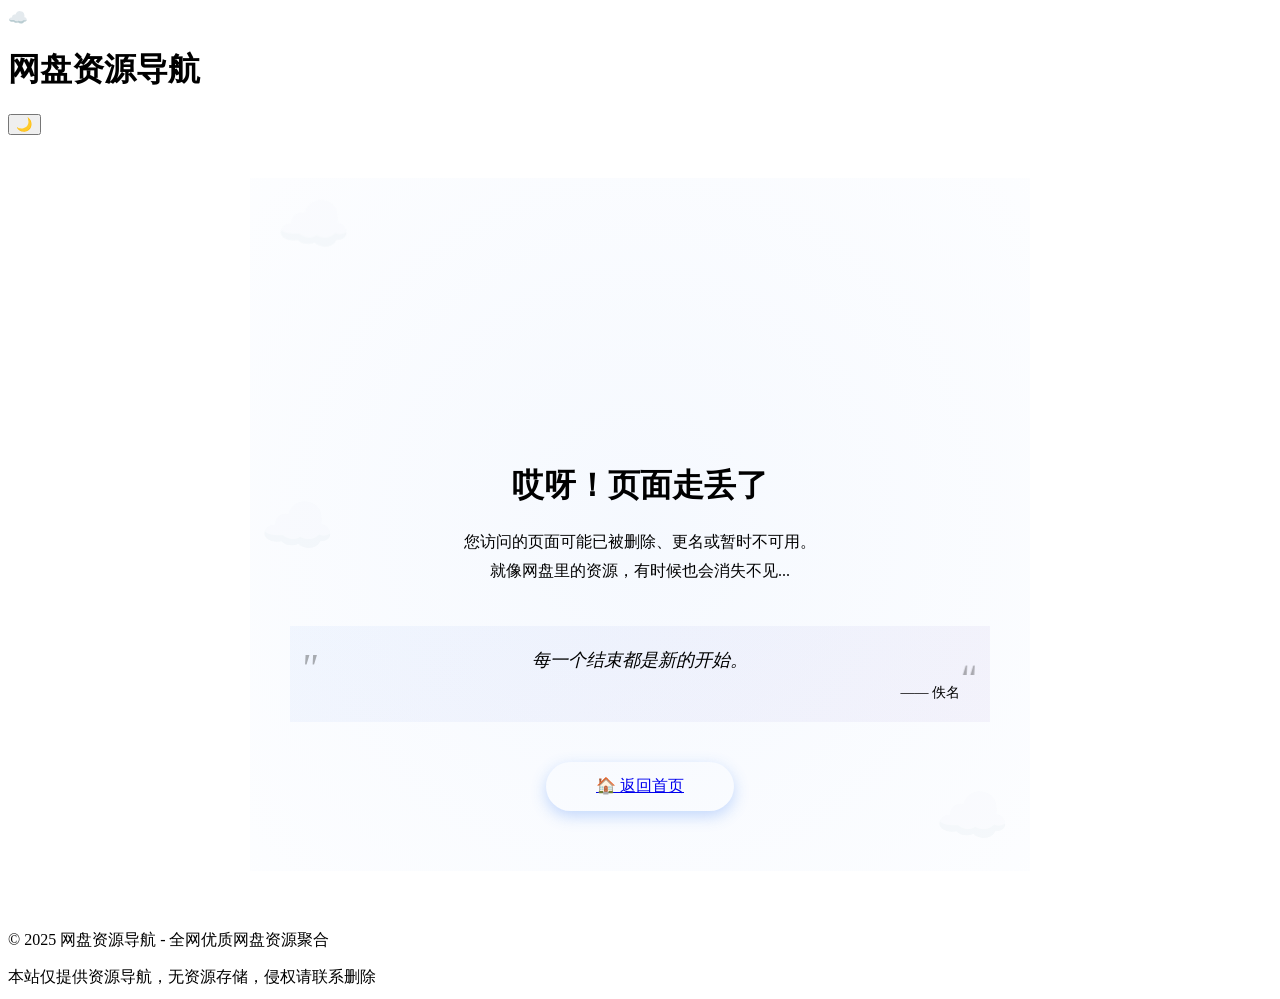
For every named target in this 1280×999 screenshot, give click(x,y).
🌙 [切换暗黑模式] (24, 124)
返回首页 (640, 785)
